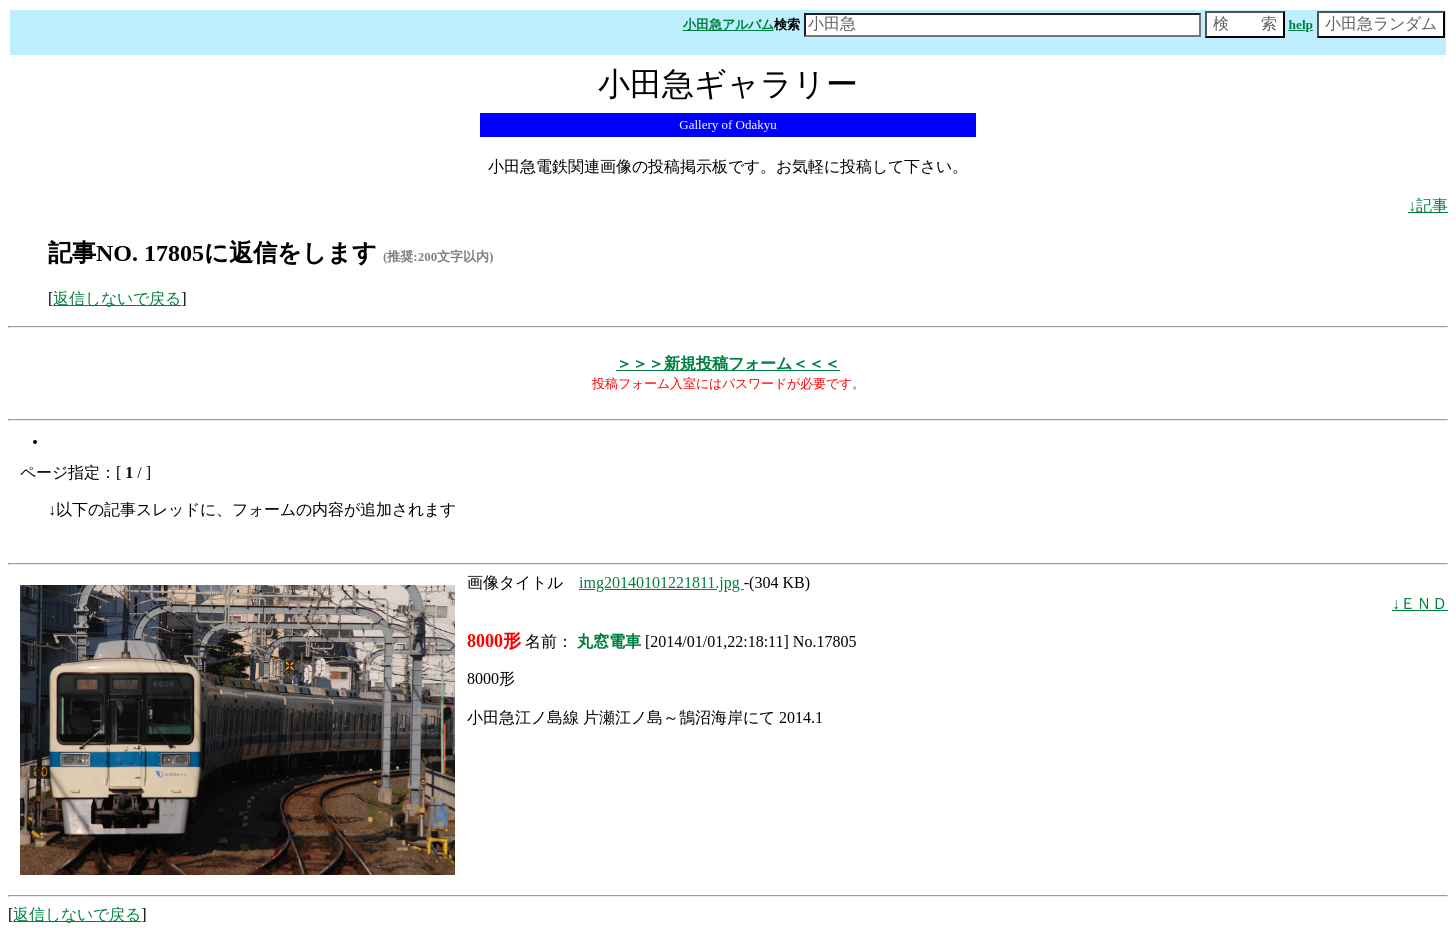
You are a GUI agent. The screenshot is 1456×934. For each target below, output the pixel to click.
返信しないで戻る (117, 298)
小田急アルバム (728, 24)
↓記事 (1428, 205)
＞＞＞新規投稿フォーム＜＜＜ (728, 363)
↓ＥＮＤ (1420, 603)
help (1301, 24)
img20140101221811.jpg (661, 582)
